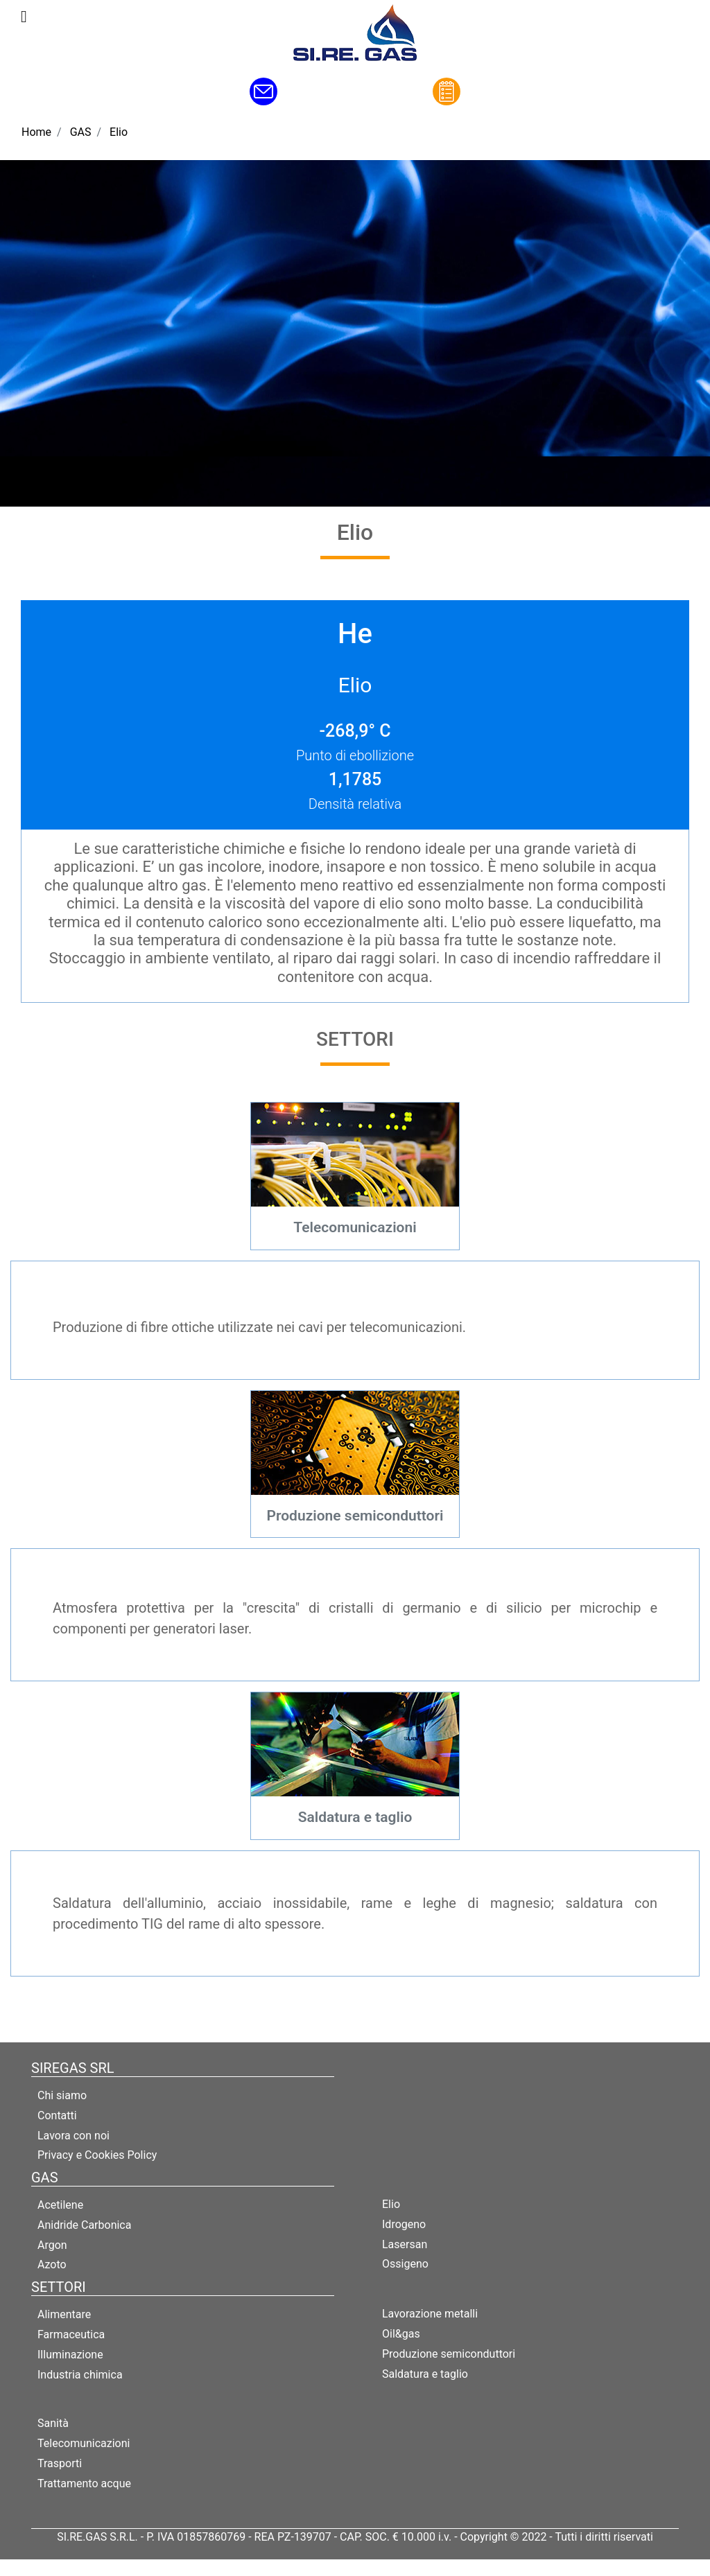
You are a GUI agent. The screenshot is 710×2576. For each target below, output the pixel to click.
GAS (81, 132)
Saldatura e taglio (425, 2374)
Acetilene (60, 2204)
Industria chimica (80, 2374)
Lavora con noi (73, 2135)
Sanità (53, 2423)
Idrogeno (404, 2224)
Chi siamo (62, 2095)
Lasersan (404, 2244)
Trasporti (59, 2463)
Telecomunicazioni (83, 2443)
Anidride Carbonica (84, 2225)
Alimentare (64, 2314)
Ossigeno (405, 2263)
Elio (119, 132)
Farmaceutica (71, 2334)
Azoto (52, 2264)
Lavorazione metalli (430, 2313)
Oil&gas (401, 2333)
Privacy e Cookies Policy (97, 2155)
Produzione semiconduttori (448, 2353)
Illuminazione (70, 2354)
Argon (52, 2245)
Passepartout (385, 2567)
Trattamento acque (84, 2483)
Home (36, 132)
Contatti (57, 2115)
